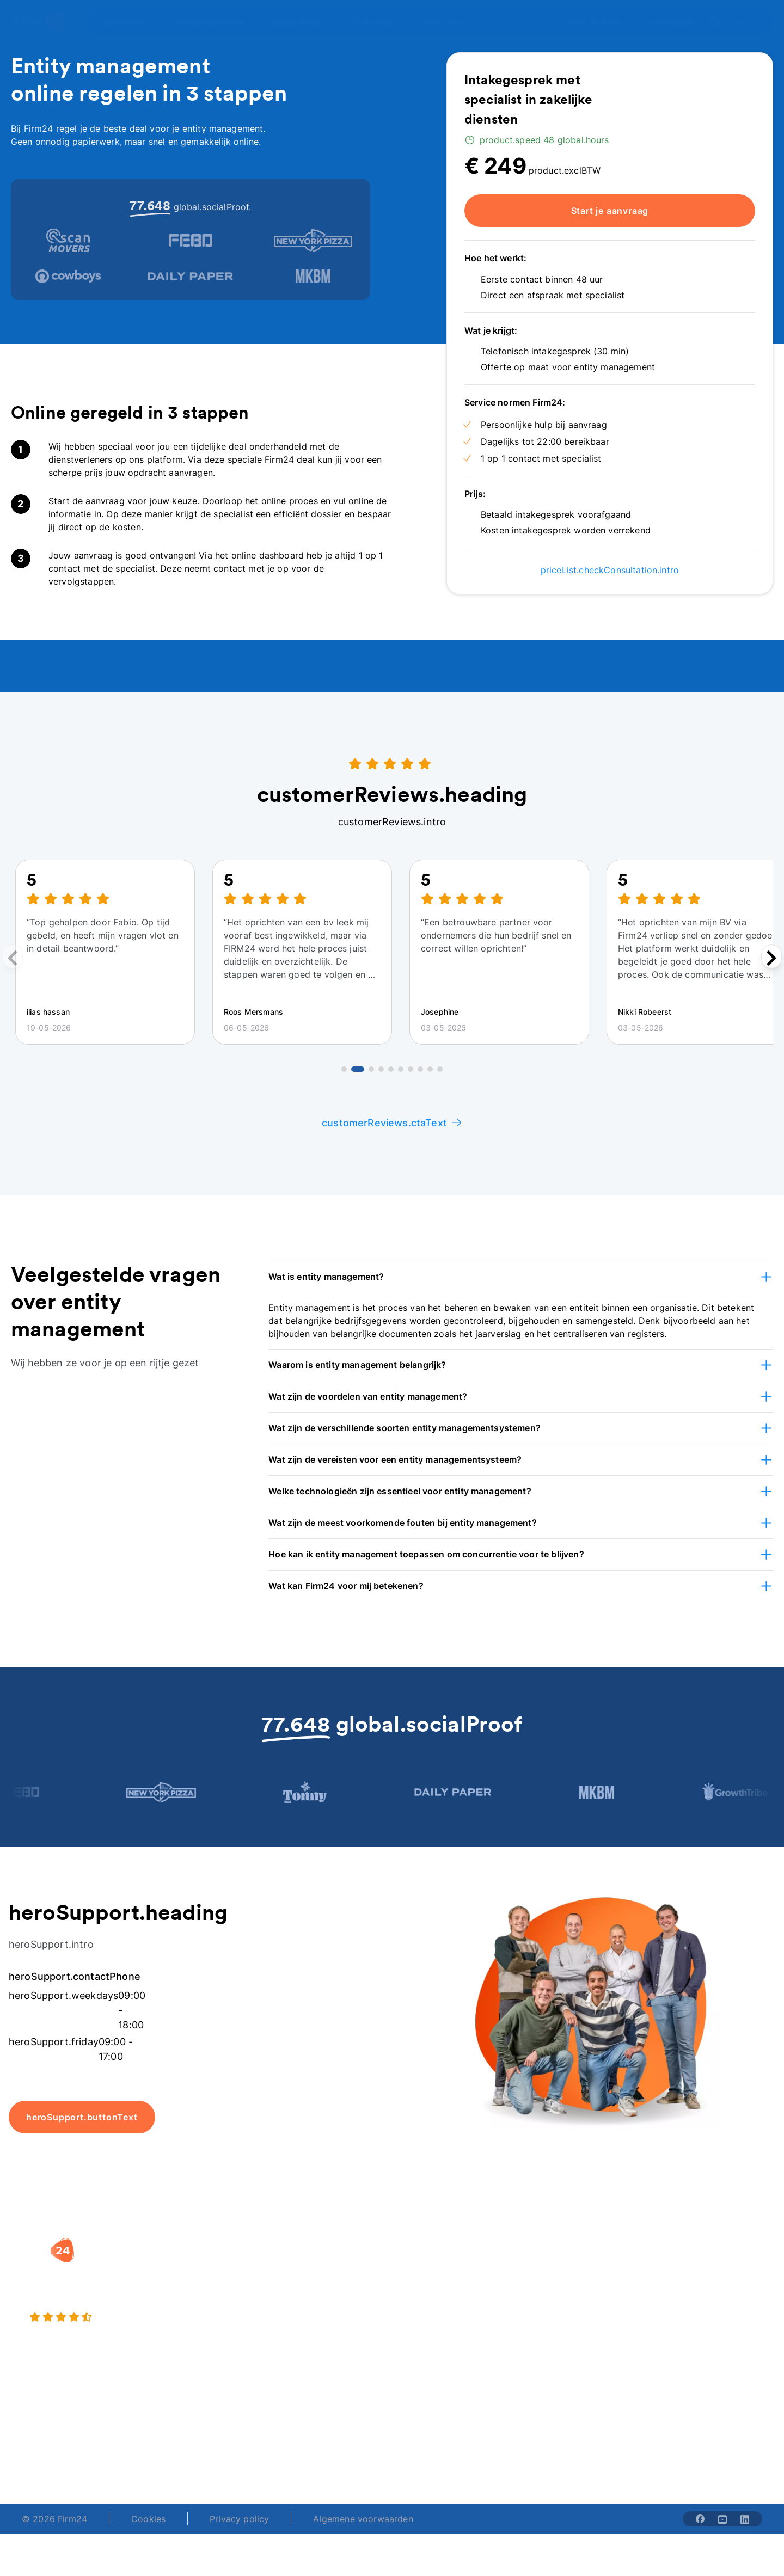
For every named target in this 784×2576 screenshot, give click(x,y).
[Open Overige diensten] (214, 22)
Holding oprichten (310, 2288)
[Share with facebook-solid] (700, 2518)
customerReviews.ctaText (392, 1122)
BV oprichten (299, 2266)
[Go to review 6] (400, 1069)
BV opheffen (298, 2331)
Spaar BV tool (431, 2309)
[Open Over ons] (450, 22)
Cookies (148, 2518)
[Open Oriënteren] (380, 22)
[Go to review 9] (430, 1069)
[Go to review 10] (440, 1069)
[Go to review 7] (410, 1069)
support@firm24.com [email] (447, 2444)
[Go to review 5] (391, 1069)
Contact (679, 2331)
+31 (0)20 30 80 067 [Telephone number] (322, 2444)
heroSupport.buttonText (82, 2117)
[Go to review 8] (420, 1069)
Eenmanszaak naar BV (318, 2309)
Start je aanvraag (610, 210)
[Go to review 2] (357, 1069)
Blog (672, 2266)
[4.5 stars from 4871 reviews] (141, 2317)
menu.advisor (591, 21)
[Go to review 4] (381, 1069)
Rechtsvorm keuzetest (449, 2266)
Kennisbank (686, 2309)
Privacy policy (239, 2518)
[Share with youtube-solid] (722, 2518)
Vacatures (553, 2288)
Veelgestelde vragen (705, 2288)
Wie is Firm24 (561, 2266)
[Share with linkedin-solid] (744, 2518)
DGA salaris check (440, 2288)
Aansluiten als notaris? (579, 2309)
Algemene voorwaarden (363, 2518)
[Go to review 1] (344, 1069)
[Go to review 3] (371, 1069)
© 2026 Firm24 (54, 2518)
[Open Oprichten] (129, 22)
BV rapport (425, 2331)
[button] (520, 1276)
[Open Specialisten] (304, 22)
